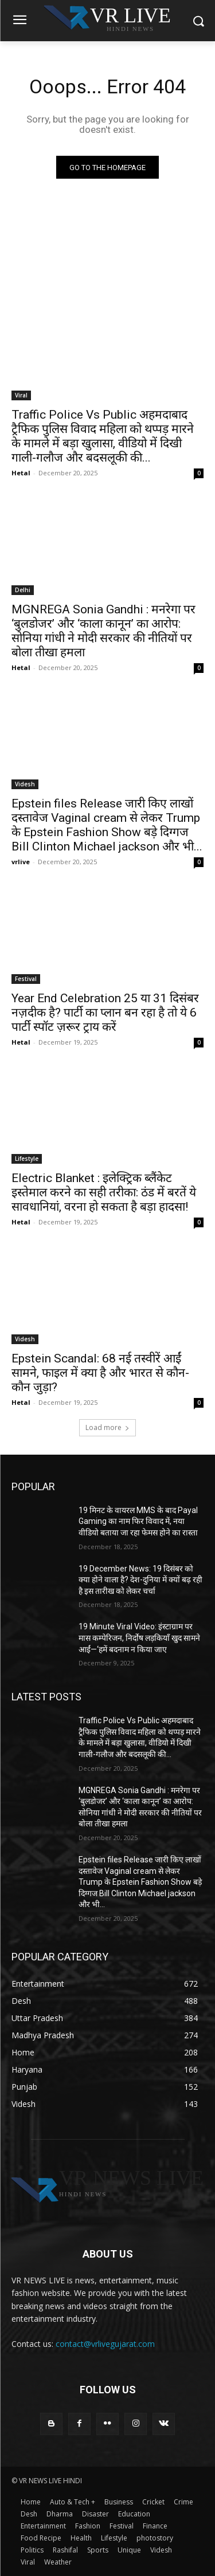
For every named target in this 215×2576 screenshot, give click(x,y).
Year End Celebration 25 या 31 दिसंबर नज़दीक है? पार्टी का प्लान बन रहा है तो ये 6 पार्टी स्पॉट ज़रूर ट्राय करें (105, 1012)
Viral (21, 395)
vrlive (20, 861)
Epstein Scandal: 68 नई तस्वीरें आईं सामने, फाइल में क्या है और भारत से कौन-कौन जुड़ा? (100, 1373)
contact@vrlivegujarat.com (105, 2343)
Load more (107, 1427)
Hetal (20, 472)
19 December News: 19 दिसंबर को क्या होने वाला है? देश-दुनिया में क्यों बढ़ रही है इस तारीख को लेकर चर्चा (140, 1580)
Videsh (25, 784)
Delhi (22, 590)
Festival (26, 979)
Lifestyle (26, 1159)
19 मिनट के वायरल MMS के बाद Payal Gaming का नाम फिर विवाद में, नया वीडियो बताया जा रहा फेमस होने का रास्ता (138, 1521)
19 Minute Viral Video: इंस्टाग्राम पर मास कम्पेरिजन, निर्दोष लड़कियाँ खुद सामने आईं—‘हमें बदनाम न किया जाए (139, 1637)
